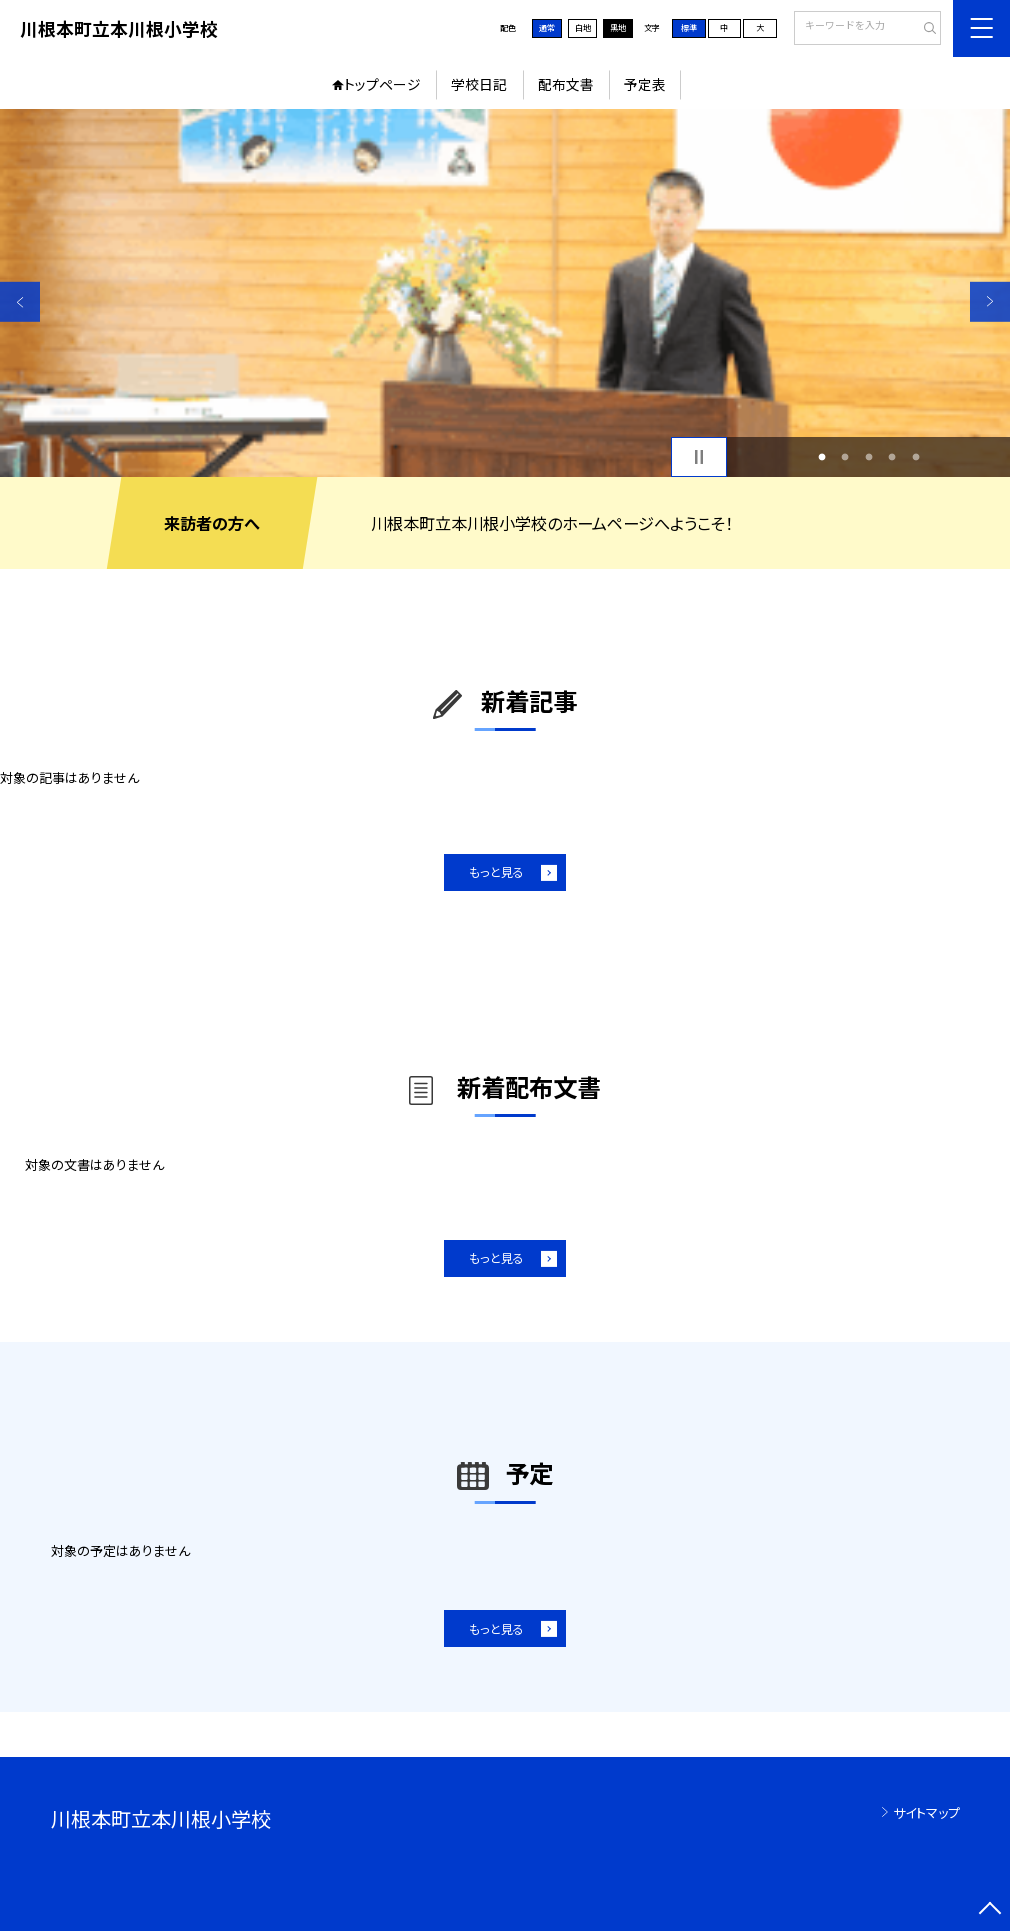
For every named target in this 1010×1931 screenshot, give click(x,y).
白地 (583, 27)
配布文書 (566, 84)
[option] (505, 293)
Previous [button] (20, 301)
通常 (547, 27)
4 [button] (892, 456)
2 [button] (845, 456)
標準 (689, 27)
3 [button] (868, 456)
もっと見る (496, 871)
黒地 (618, 27)
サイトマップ (926, 1812)
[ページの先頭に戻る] (990, 1911)
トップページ (382, 84)
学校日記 (479, 84)
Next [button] (990, 301)
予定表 (645, 84)
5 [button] (915, 456)
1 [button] (821, 456)
